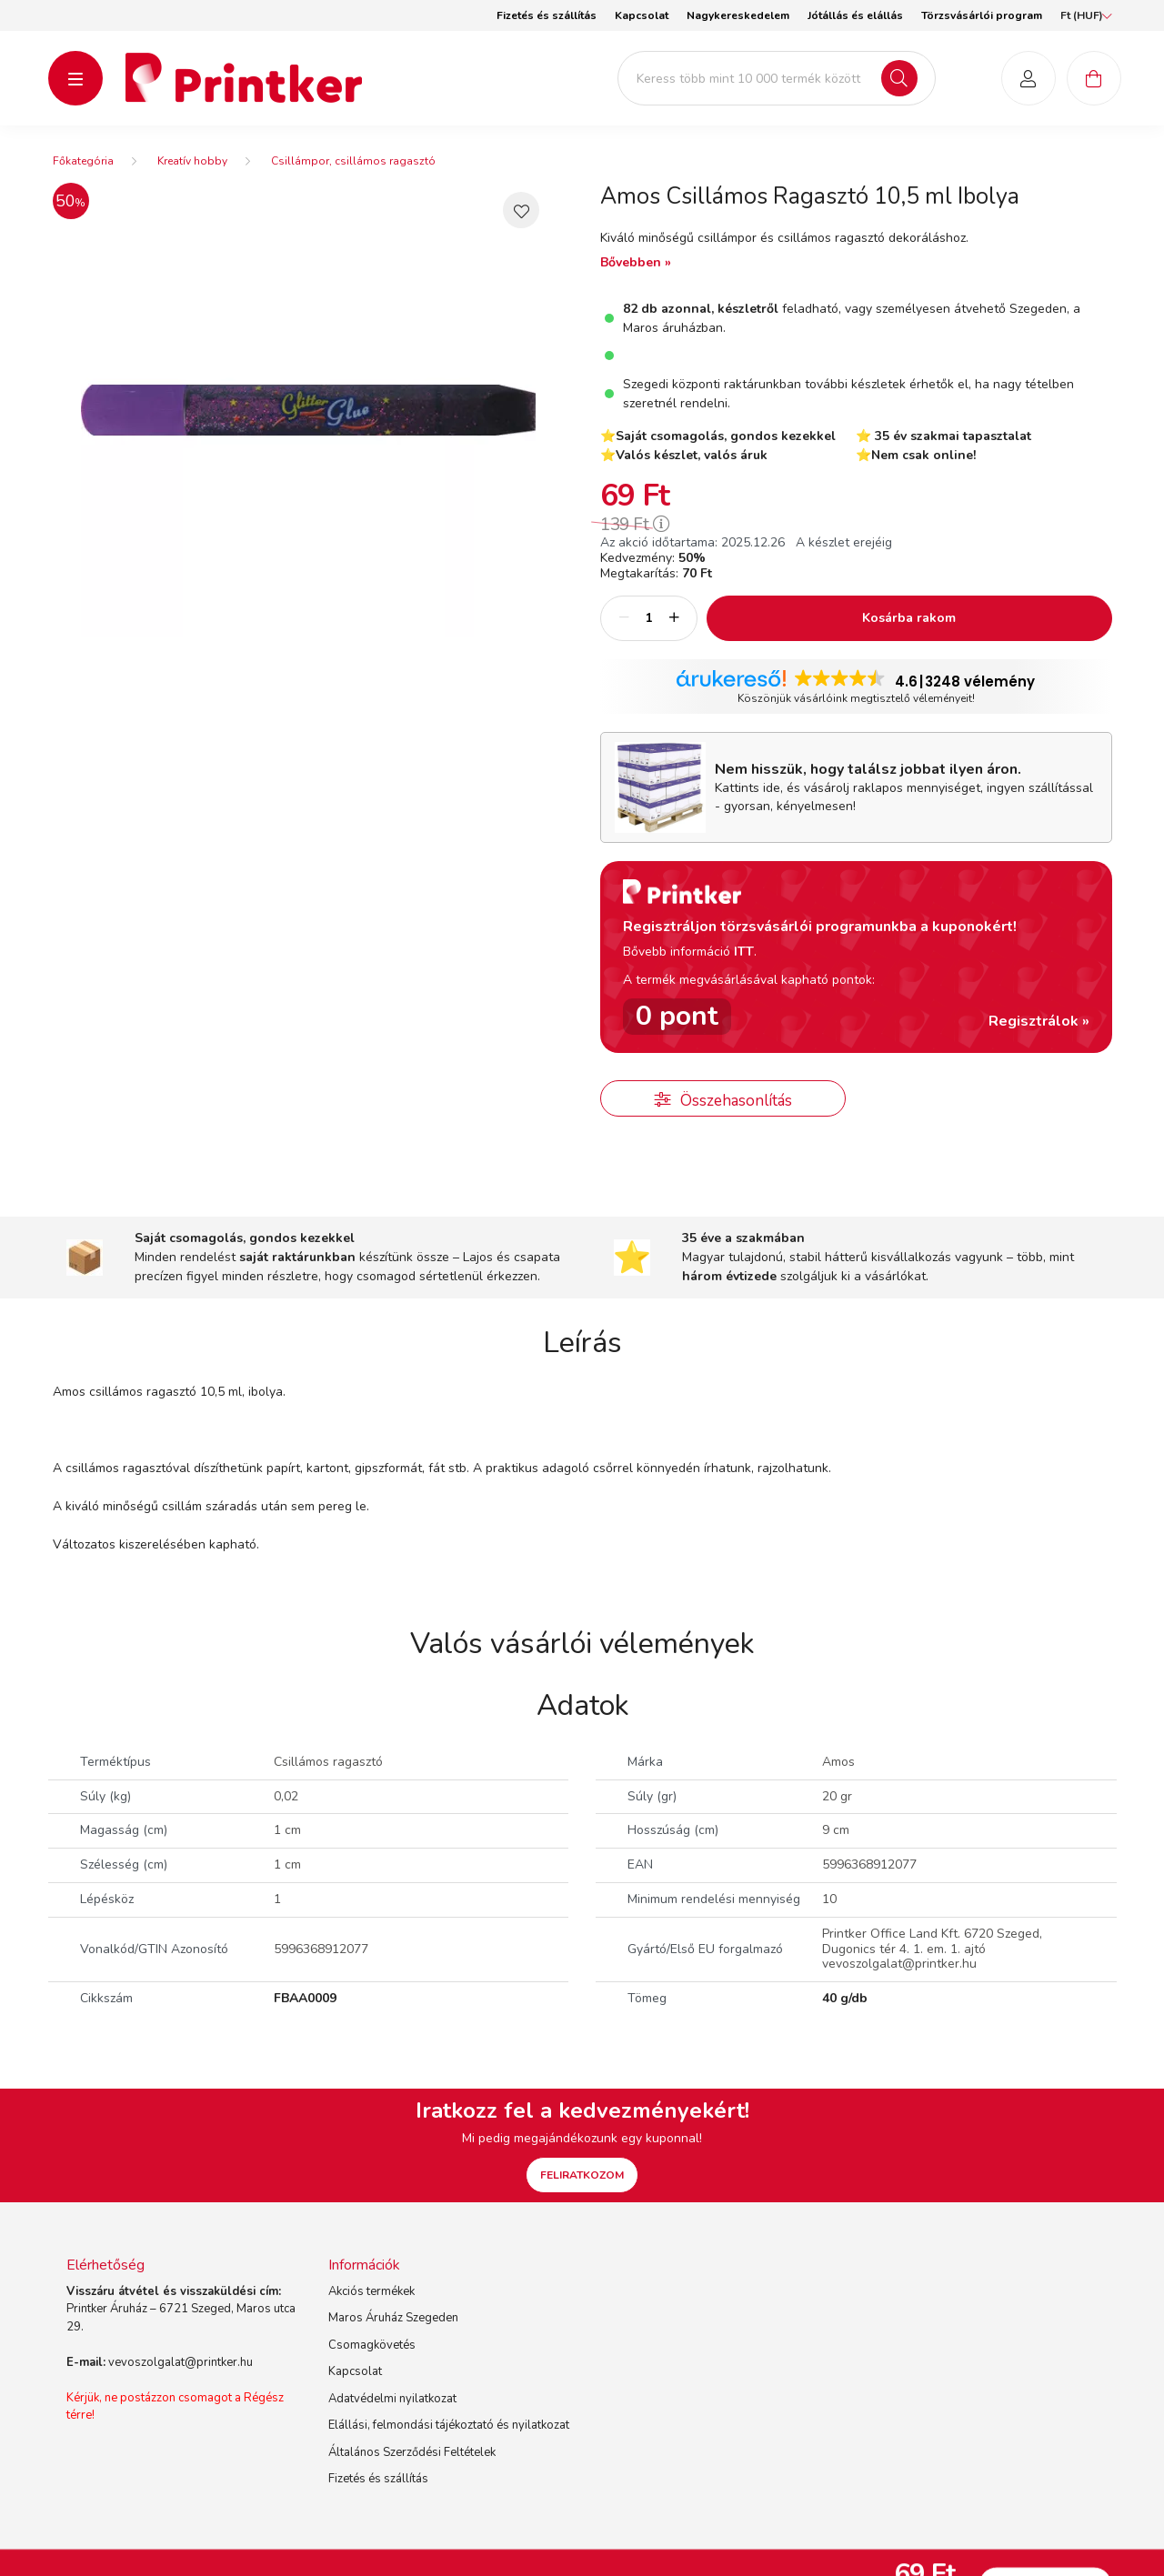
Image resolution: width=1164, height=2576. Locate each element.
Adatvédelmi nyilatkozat (392, 2413)
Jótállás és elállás (855, 15)
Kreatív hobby (192, 175)
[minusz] (623, 633)
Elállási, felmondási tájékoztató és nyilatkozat (448, 2440)
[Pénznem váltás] (1081, 15)
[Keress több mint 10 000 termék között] (776, 85)
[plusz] (673, 633)
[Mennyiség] (648, 633)
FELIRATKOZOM (582, 2189)
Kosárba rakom (909, 632)
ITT (744, 966)
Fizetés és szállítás (547, 15)
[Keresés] (899, 85)
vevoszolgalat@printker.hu (180, 2377)
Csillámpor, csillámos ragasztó (353, 175)
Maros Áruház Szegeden (393, 2333)
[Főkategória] (83, 175)
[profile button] (1028, 85)
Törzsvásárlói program (981, 15)
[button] (521, 224)
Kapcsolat (641, 15)
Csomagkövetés (372, 2359)
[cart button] (1094, 85)
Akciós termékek (371, 2306)
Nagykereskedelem (738, 15)
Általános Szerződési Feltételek (412, 2467)
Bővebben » (635, 277)
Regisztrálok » (1038, 1036)
